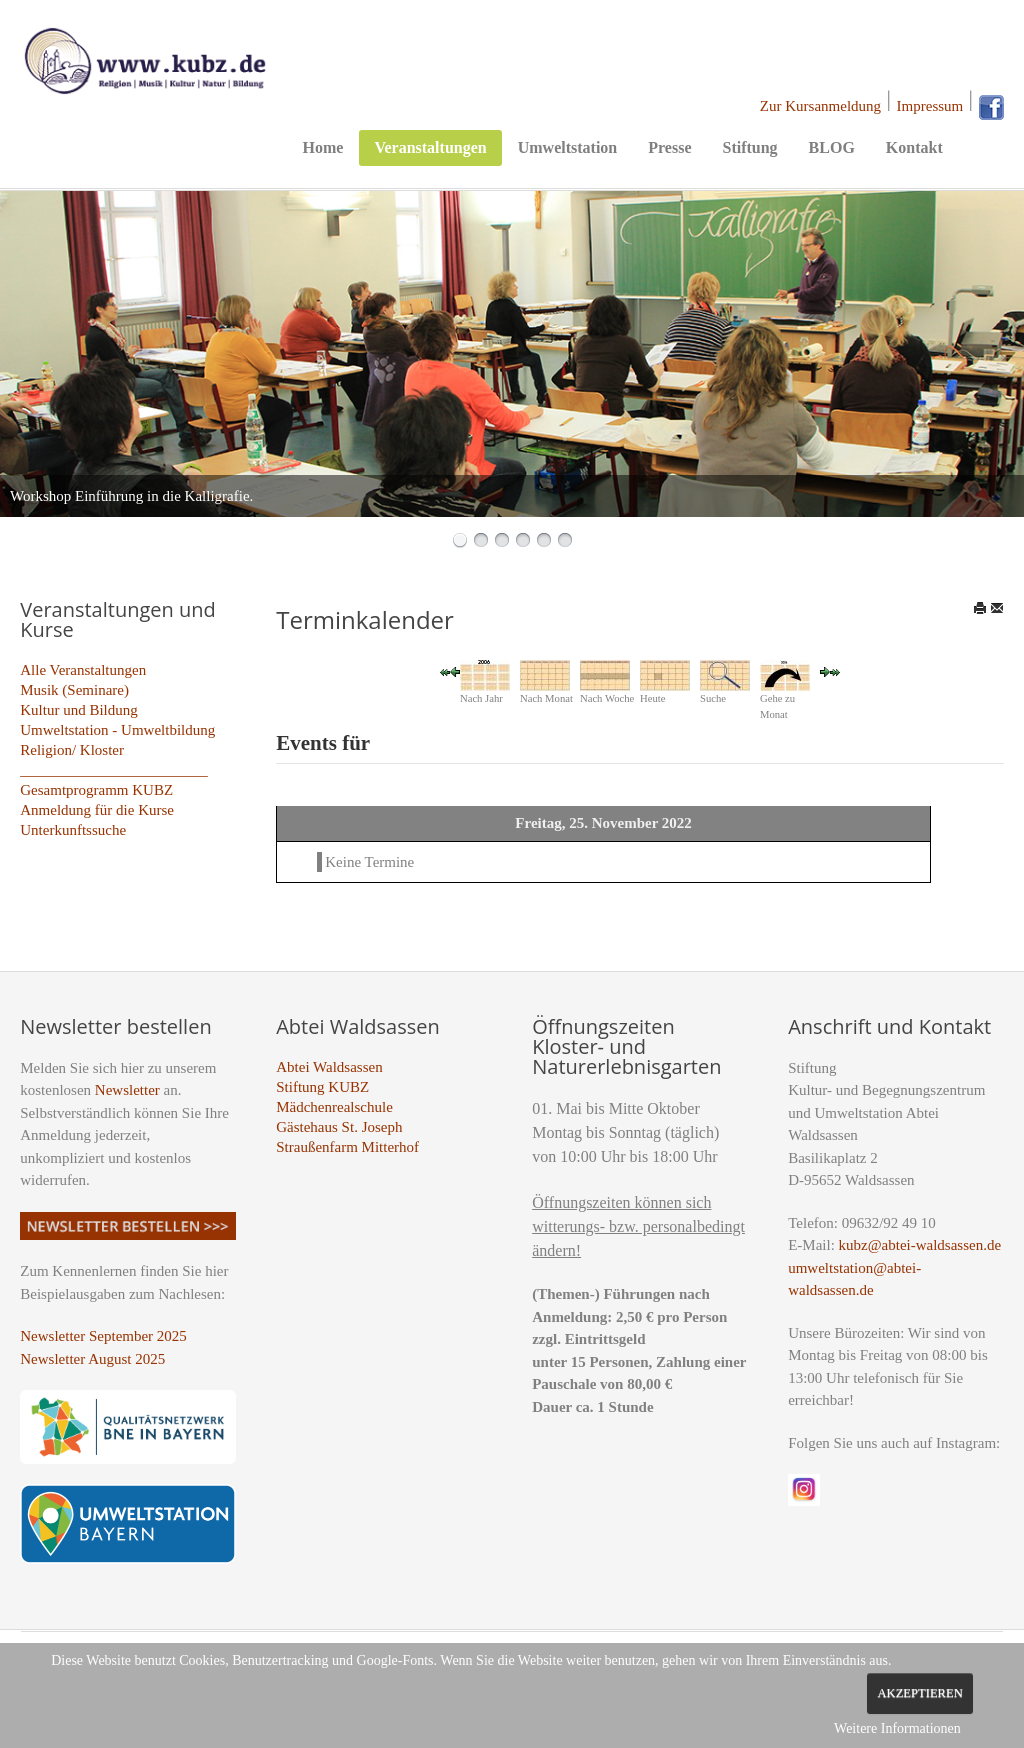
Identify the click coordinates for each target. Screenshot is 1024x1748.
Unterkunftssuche (73, 830)
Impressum (930, 106)
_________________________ (114, 770)
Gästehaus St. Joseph (339, 1127)
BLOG (832, 147)
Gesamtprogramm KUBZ (96, 790)
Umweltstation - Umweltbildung (117, 730)
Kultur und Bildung (79, 710)
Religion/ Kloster (72, 750)
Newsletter (127, 1090)
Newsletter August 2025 (92, 1359)
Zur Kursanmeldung (820, 106)
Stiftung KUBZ (322, 1087)
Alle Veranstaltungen (83, 670)
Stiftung (749, 147)
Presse (669, 147)
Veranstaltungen (430, 147)
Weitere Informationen (897, 1728)
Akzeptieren (919, 1693)
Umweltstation (568, 147)
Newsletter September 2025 (103, 1336)
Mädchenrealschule (334, 1107)
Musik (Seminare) (74, 690)
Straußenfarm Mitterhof (347, 1147)
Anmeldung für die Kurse (97, 810)
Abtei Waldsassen (329, 1067)
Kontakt (914, 147)
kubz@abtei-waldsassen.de (920, 1245)
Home (323, 147)
